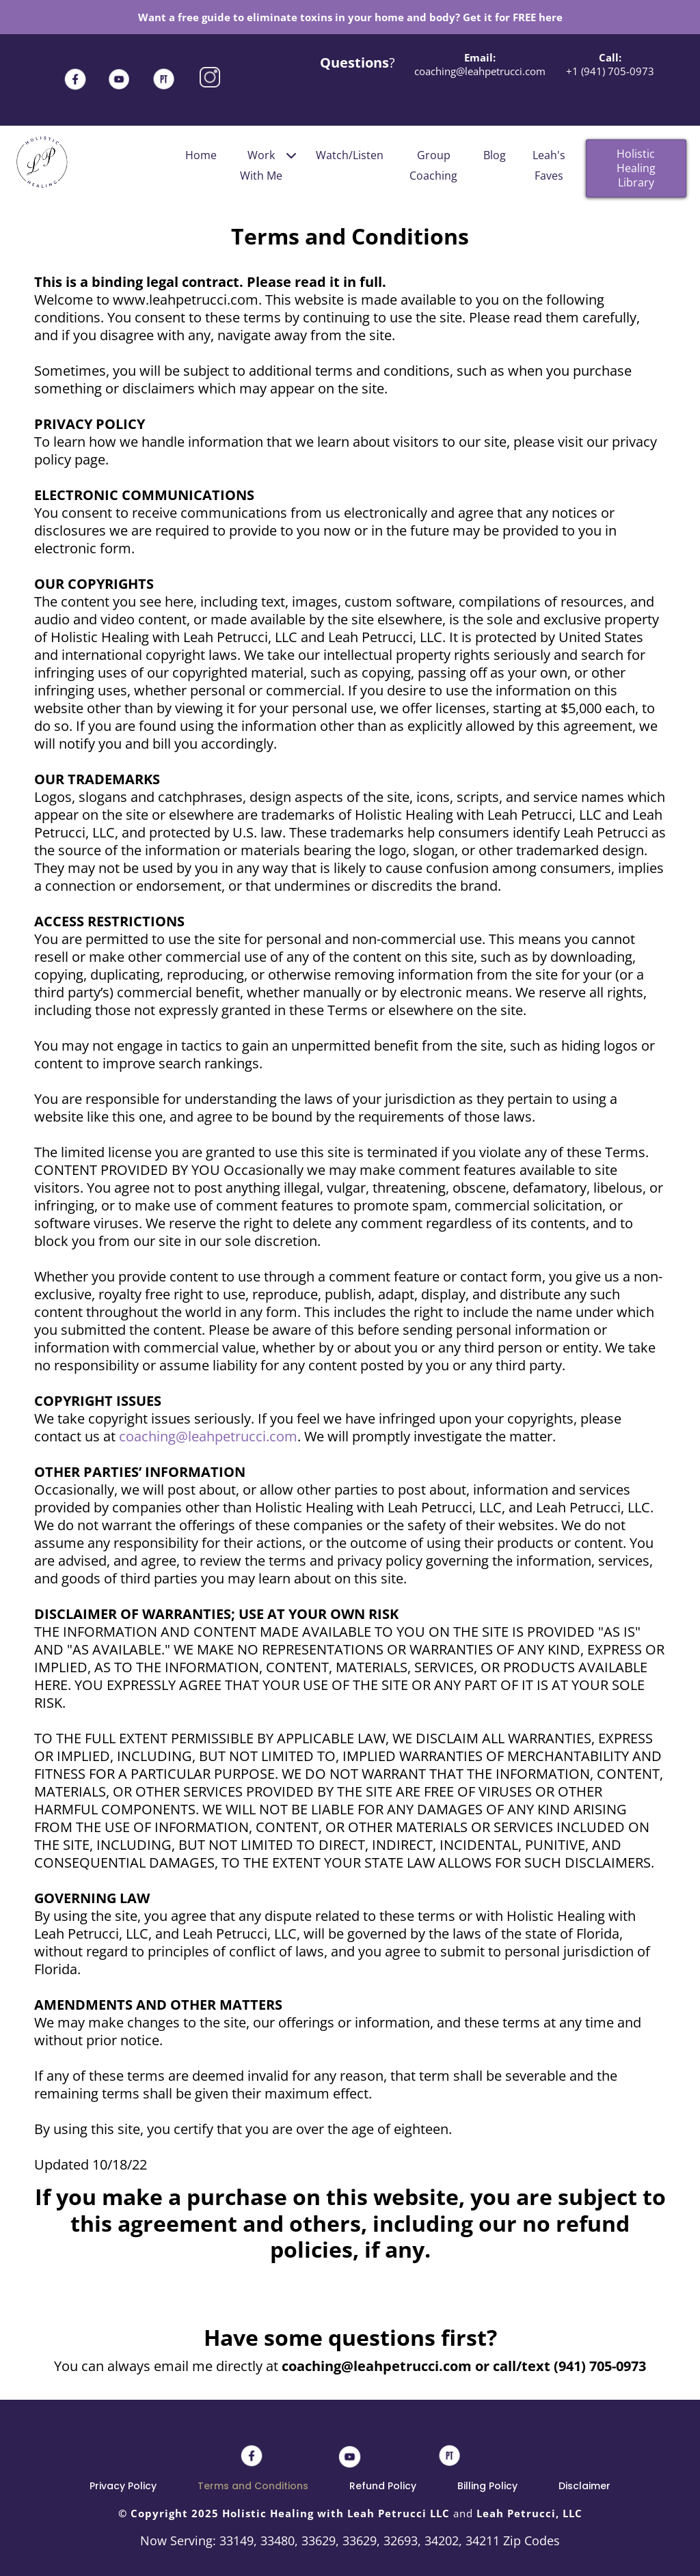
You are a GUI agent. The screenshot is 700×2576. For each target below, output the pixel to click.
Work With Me (268, 164)
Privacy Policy (123, 2486)
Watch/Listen (349, 155)
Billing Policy (487, 2486)
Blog (494, 155)
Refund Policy (382, 2486)
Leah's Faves (549, 165)
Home (201, 155)
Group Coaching (433, 165)
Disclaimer (584, 2486)
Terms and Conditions (253, 2486)
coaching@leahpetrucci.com (208, 1436)
